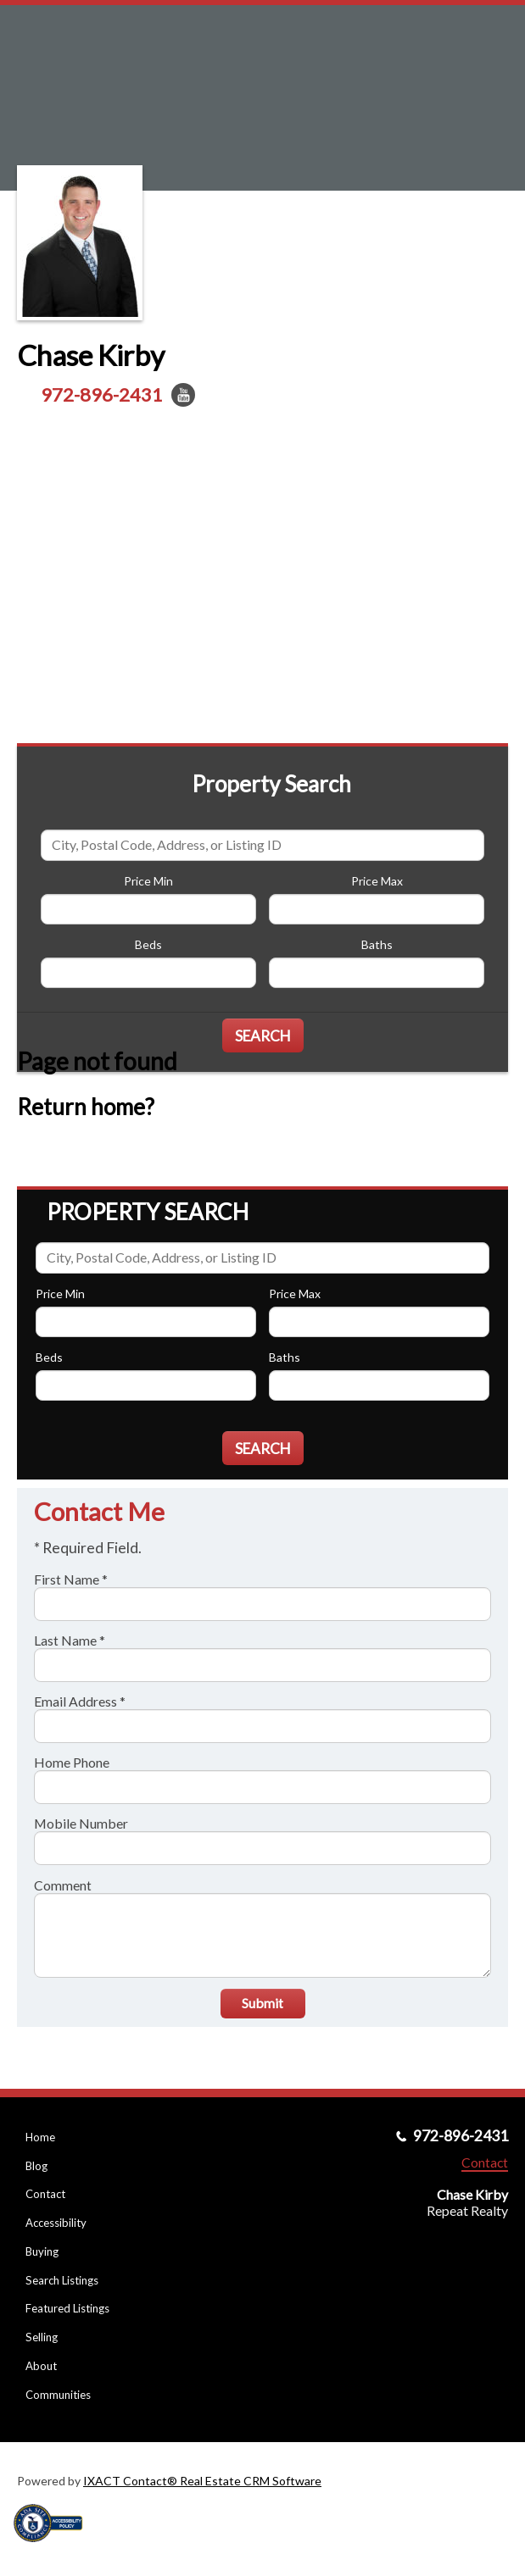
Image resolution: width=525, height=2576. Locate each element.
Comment (63, 1885)
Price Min (148, 881)
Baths (377, 944)
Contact (45, 2194)
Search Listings (61, 2280)
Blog (36, 2166)
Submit (262, 2003)
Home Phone (71, 1762)
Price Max (377, 881)
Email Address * (80, 1701)
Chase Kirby (91, 355)
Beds (148, 944)
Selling (41, 2337)
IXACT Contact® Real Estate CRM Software (202, 2480)
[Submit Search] (263, 1035)
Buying (42, 2251)
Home (40, 2137)
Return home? (85, 1106)
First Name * (71, 1579)
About (41, 2366)
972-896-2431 (102, 394)
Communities (58, 2394)
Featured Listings (67, 2308)
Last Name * (69, 1640)
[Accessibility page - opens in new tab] (54, 2547)
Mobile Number (81, 1823)
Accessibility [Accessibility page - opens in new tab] (56, 2222)
